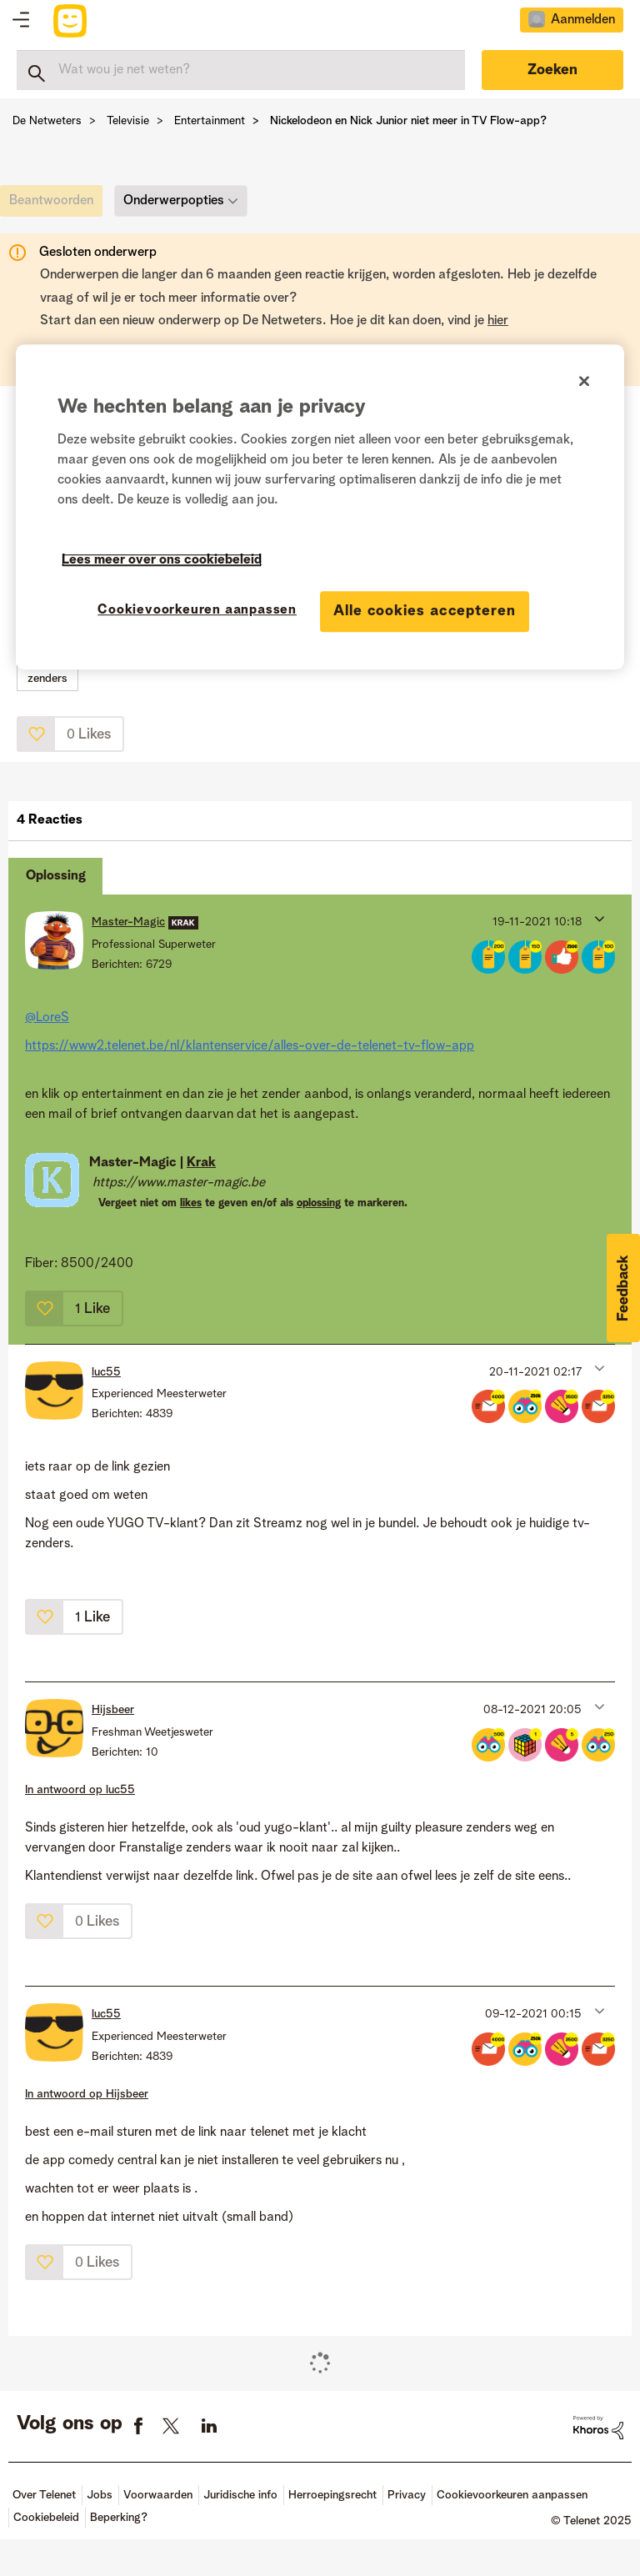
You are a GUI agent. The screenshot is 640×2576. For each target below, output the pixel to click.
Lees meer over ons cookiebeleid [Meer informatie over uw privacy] (162, 560)
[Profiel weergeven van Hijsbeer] (113, 1710)
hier (498, 321)
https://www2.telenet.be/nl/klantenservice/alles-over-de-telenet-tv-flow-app (249, 1046)
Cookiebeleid (46, 2517)
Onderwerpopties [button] (173, 201)
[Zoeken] (241, 70)
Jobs (99, 2495)
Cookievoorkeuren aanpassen (512, 2495)
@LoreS (47, 1018)
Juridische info (240, 2495)
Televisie (128, 121)
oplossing (319, 1203)
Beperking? (119, 2517)
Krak (201, 1163)
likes (191, 1203)
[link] (55, 205)
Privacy (407, 2495)
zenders (48, 678)
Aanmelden (583, 20)
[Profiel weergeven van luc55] (106, 1372)
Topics (21, 21)
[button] (36, 734)
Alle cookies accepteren (424, 611)
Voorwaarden (157, 2495)
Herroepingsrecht (332, 2495)
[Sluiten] (584, 381)
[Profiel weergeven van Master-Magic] (128, 922)
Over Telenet (44, 2495)
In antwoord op (80, 1790)
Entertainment (209, 121)
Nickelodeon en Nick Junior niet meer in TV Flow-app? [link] (408, 121)
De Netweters (47, 121)
